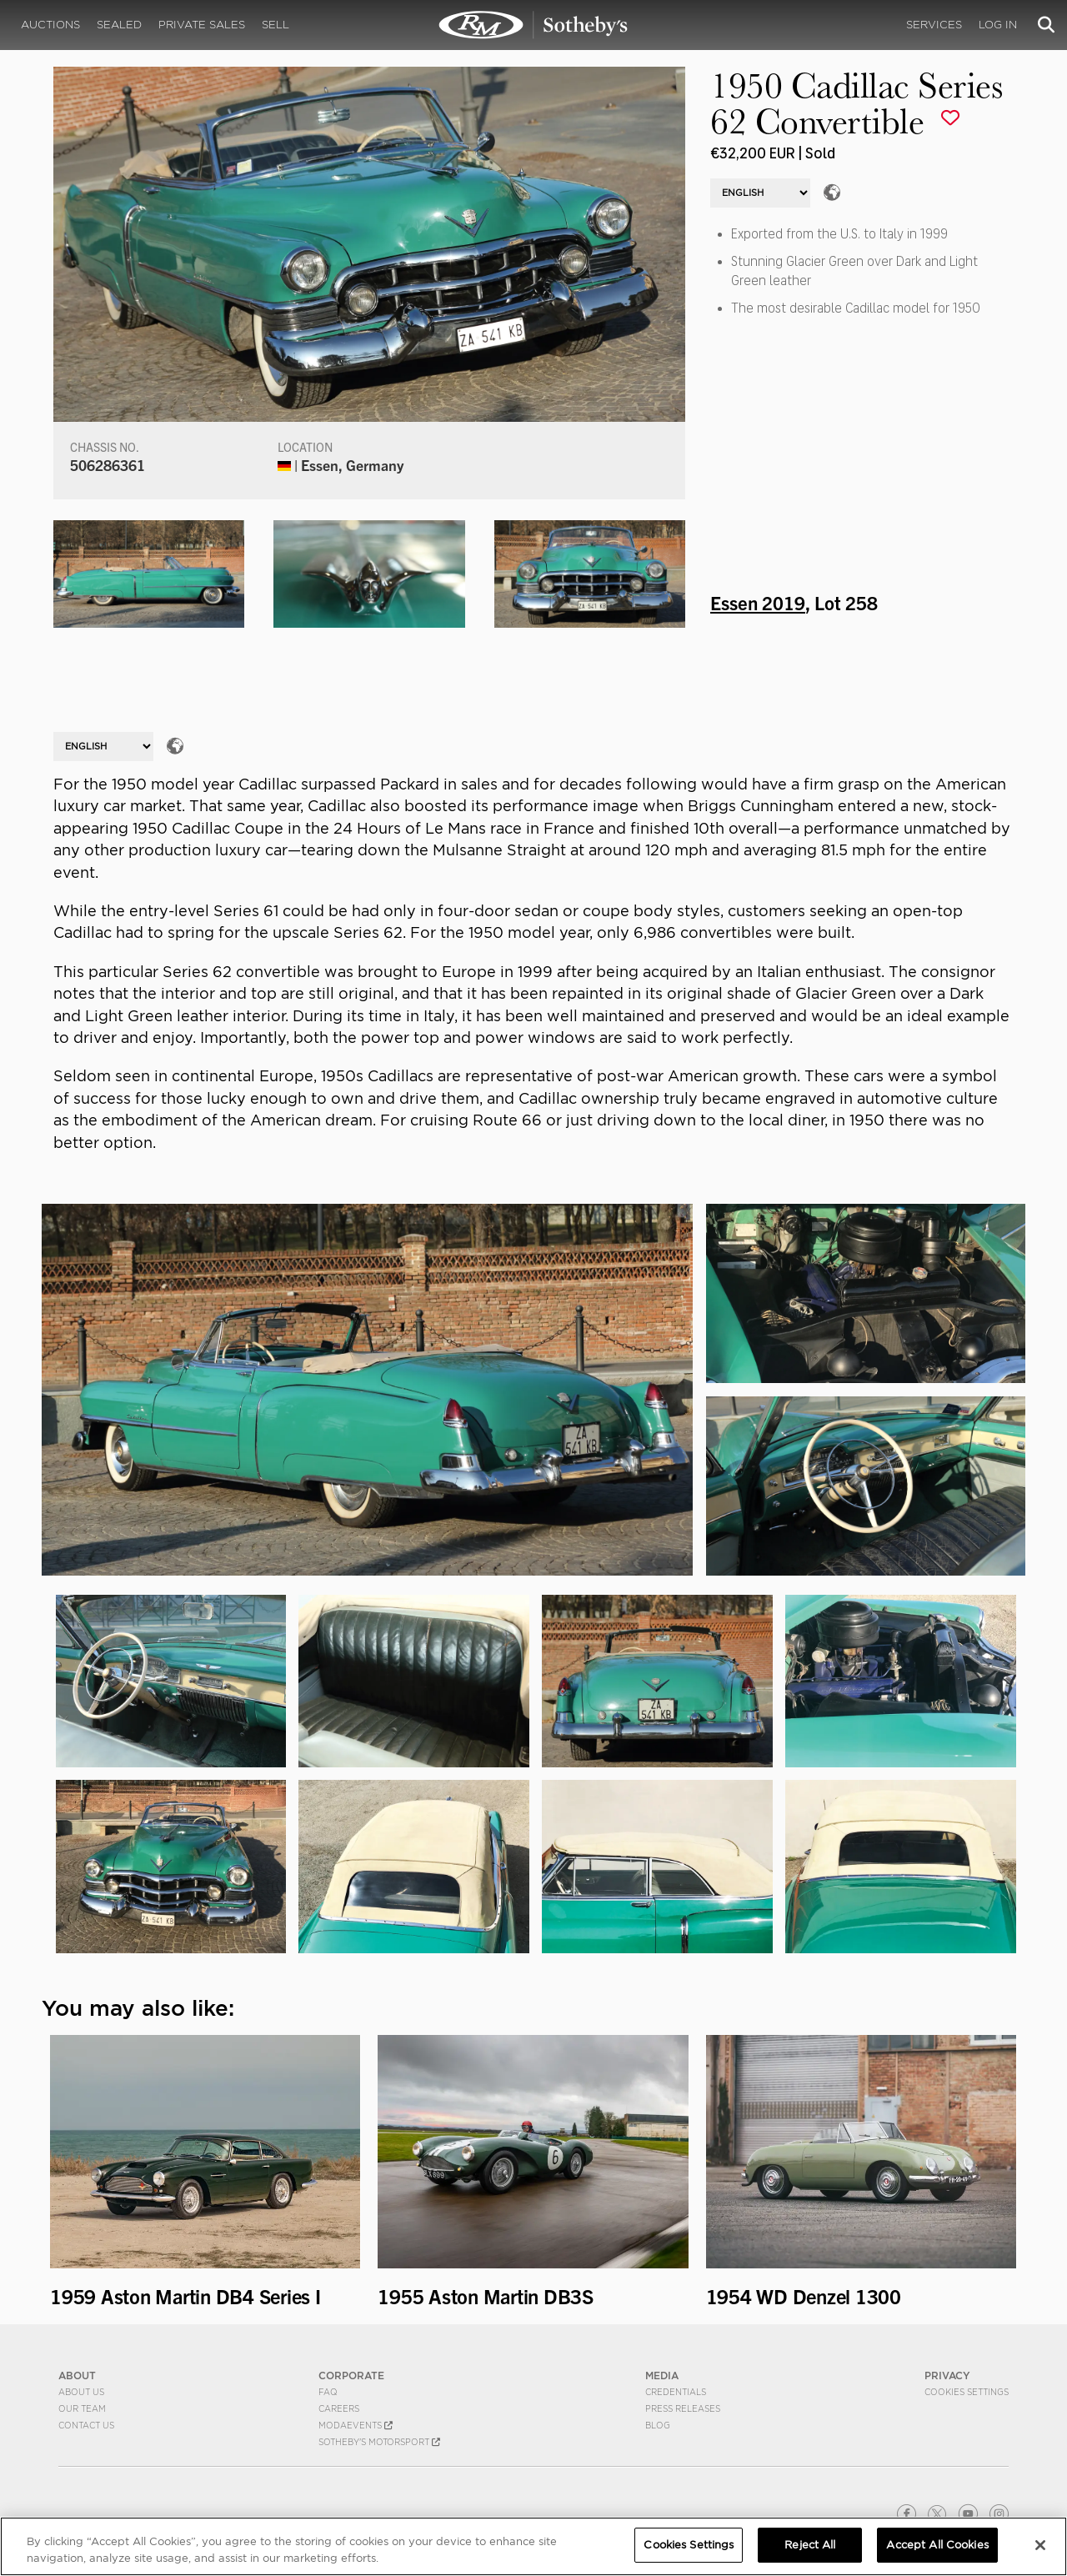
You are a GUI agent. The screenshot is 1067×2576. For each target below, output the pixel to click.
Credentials (675, 2392)
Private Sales (201, 24)
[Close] (1040, 2545)
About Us (81, 2392)
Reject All (809, 2544)
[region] (533, 2546)
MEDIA (662, 2375)
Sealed (119, 24)
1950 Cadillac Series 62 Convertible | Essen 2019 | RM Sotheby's (533, 25)
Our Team (82, 2408)
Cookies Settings (966, 2392)
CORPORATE (351, 2375)
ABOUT (77, 2375)
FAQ (328, 2392)
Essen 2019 (757, 602)
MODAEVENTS (355, 2425)
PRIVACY (947, 2375)
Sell (275, 24)
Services (934, 24)
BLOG (657, 2425)
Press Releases (682, 2408)
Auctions (50, 24)
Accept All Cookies (937, 2544)
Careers (338, 2408)
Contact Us (86, 2425)
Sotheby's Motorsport (379, 2442)
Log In (998, 24)
